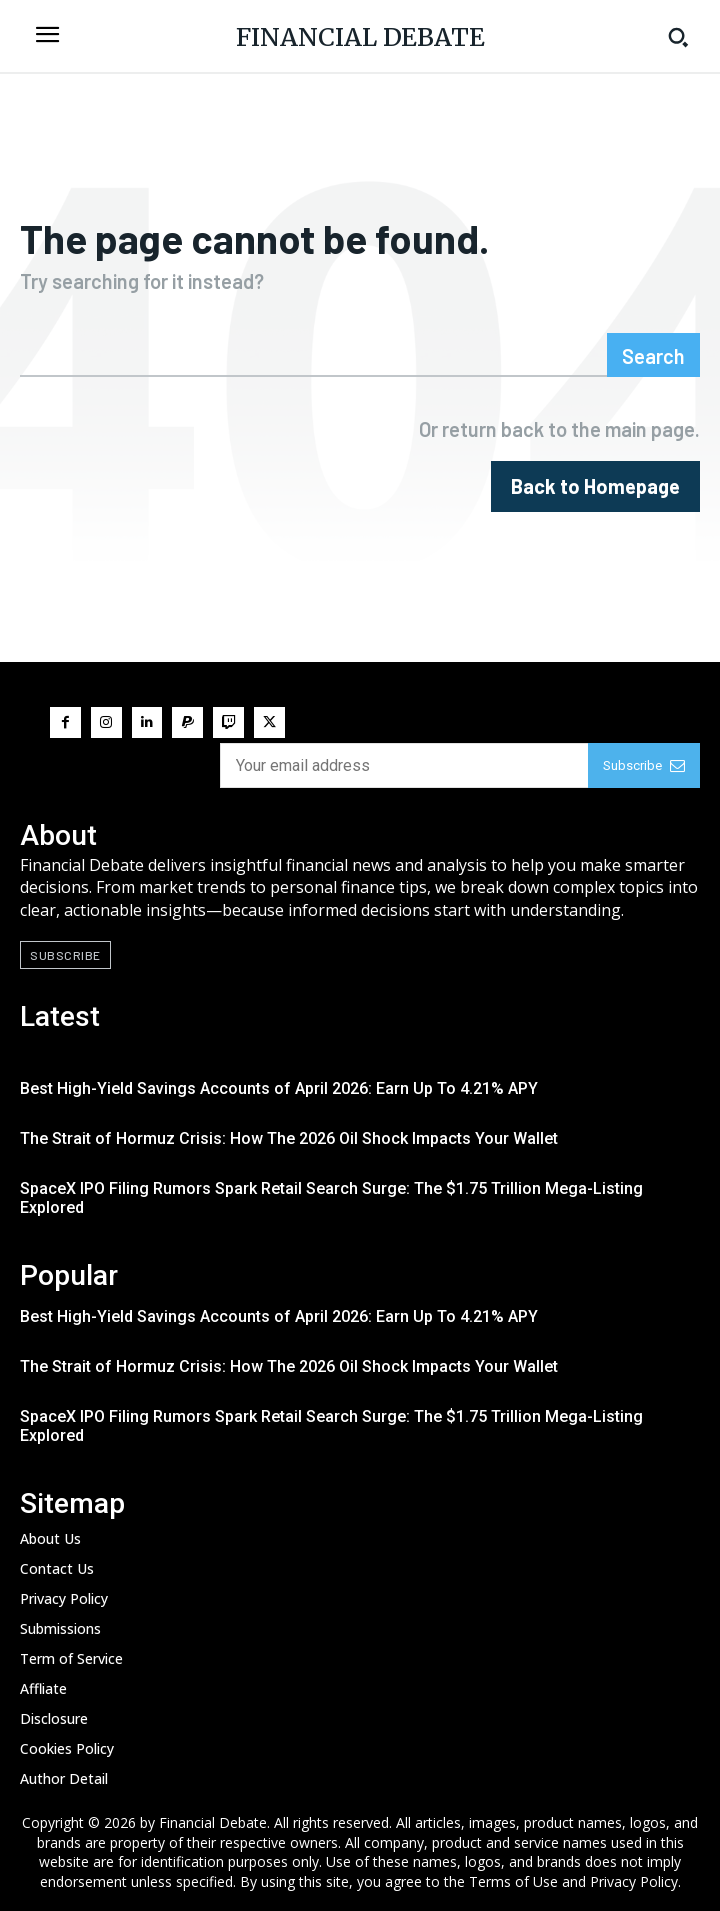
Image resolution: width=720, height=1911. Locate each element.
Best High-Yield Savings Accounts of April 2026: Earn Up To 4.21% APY (279, 1088)
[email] (404, 765)
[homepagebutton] (595, 486)
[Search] (653, 355)
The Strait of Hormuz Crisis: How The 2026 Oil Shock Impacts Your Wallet (289, 1138)
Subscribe (644, 765)
